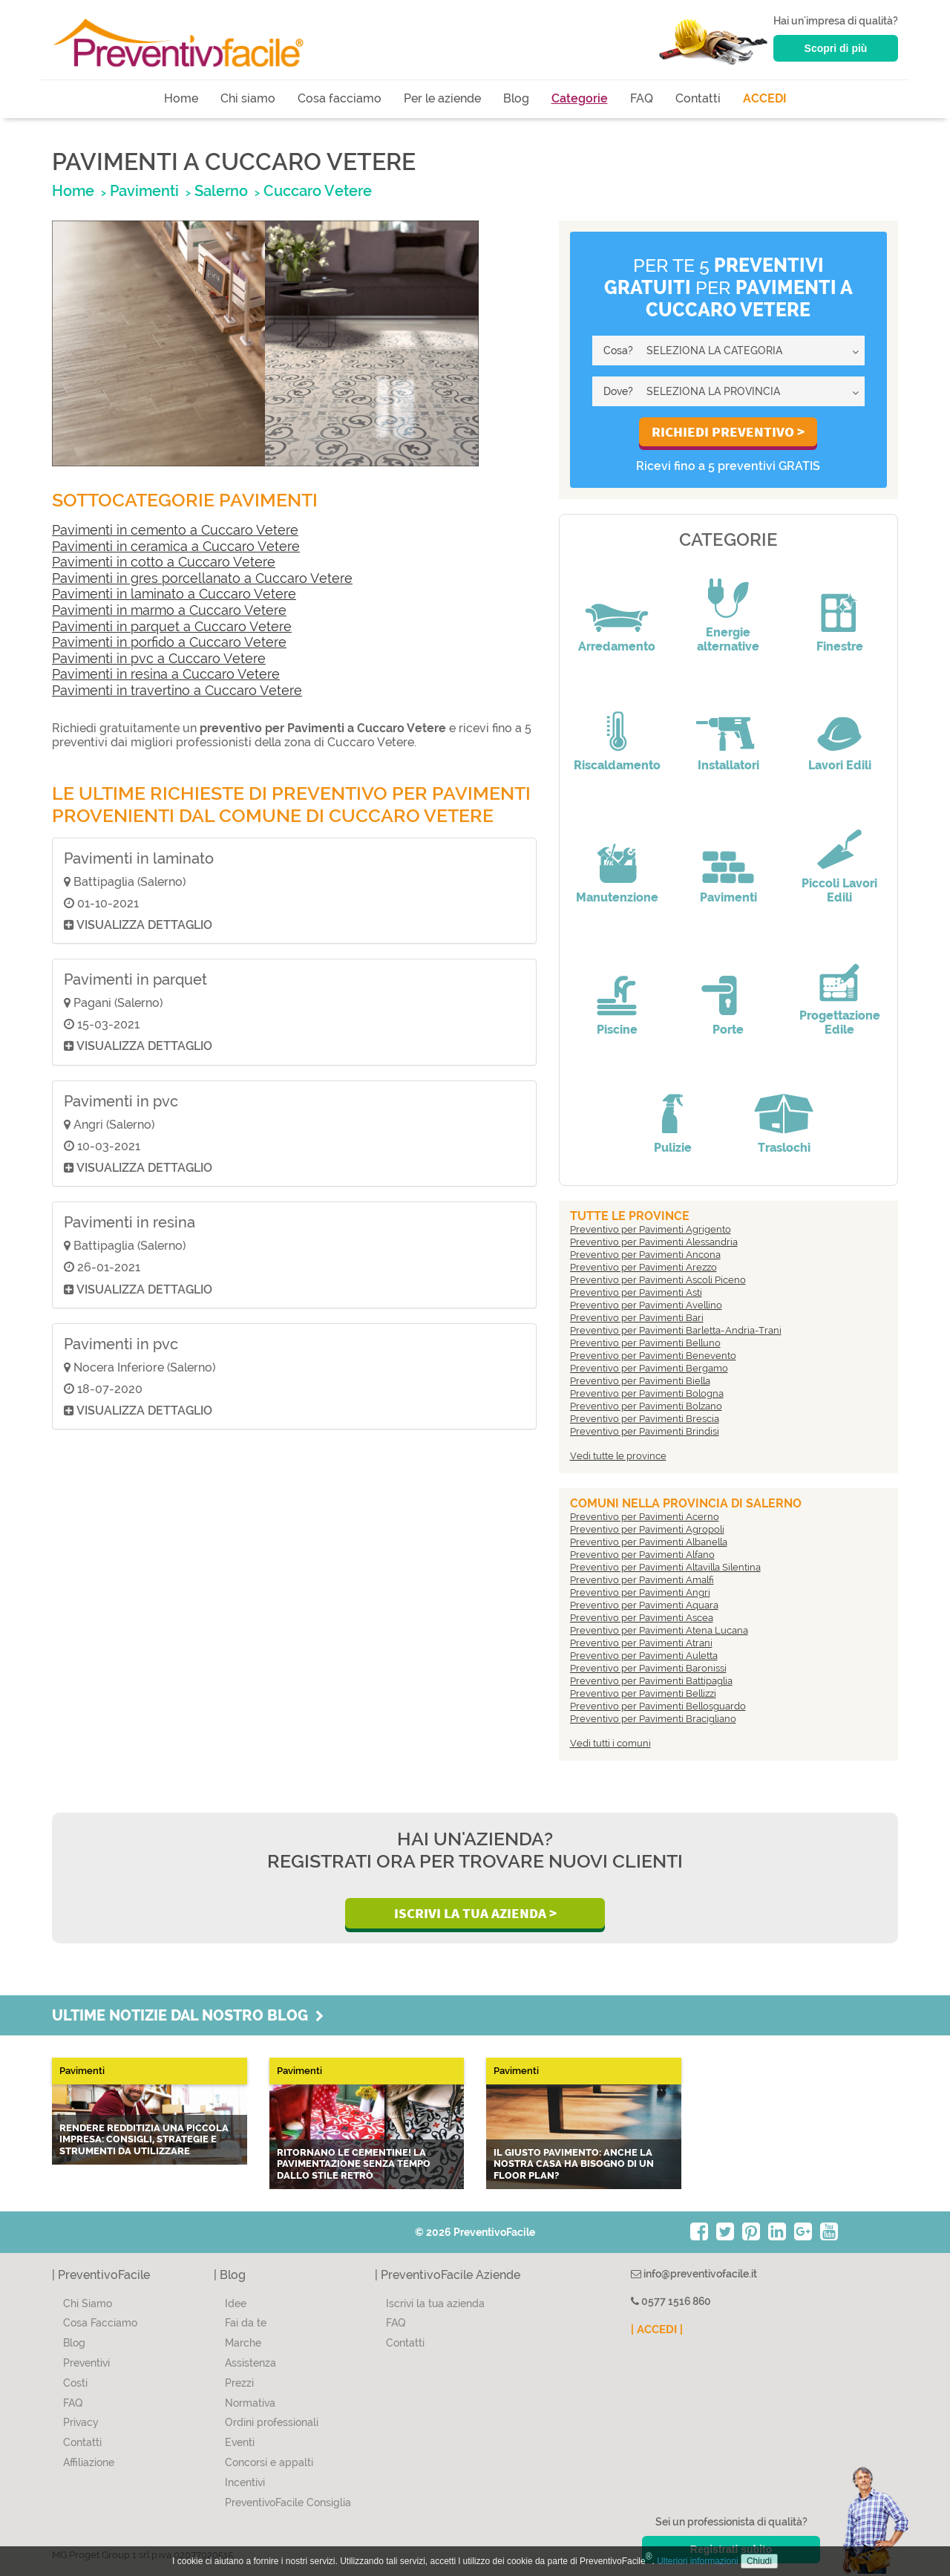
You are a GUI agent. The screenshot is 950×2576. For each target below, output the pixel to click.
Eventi (240, 2442)
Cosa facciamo (339, 98)
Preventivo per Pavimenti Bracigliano (653, 1718)
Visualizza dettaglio (138, 925)
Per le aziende (442, 98)
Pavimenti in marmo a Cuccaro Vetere (169, 610)
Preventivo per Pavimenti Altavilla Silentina (665, 1567)
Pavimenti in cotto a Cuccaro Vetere (163, 562)
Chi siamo (247, 98)
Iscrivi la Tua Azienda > (475, 1913)
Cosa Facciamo (100, 2323)
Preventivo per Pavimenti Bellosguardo (658, 1706)
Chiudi (759, 2561)
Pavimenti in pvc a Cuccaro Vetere (159, 658)
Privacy (81, 2422)
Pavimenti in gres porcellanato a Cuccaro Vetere (202, 578)
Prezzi (239, 2383)
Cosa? (618, 350)
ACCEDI (765, 98)
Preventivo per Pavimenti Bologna (647, 1393)
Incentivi (245, 2482)
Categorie (579, 98)
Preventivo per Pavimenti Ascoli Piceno (658, 1279)
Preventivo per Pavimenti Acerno (644, 1516)
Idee (235, 2303)
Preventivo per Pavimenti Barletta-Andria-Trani (676, 1330)
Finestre (839, 646)
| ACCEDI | (657, 2329)
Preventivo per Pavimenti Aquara (644, 1605)
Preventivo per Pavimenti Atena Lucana (659, 1630)
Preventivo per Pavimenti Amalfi (642, 1579)
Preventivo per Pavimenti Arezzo (643, 1267)
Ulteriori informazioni (697, 2561)
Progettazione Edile (839, 1022)
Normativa (250, 2403)
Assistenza (250, 2363)
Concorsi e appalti (269, 2462)
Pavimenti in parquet (135, 979)
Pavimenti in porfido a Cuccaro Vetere (169, 642)
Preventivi (86, 2363)
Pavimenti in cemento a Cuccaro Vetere (175, 530)
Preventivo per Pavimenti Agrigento (650, 1229)
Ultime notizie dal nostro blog (188, 2015)
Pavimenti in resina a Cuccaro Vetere (166, 674)
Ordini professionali (271, 2422)
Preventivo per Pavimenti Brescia (644, 1418)
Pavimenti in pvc (121, 1101)
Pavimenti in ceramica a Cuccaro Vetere (176, 546)
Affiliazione (88, 2462)
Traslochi (784, 1148)
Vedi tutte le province (618, 1455)
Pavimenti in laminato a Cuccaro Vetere (174, 593)
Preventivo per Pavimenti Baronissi (648, 1668)
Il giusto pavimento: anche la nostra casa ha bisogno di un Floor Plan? (574, 2164)
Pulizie (673, 1148)
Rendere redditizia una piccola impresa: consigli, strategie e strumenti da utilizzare (144, 2139)
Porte (728, 1030)
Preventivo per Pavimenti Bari (637, 1317)
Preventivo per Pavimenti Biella (640, 1380)
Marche (243, 2343)
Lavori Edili (839, 765)
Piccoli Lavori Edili (839, 890)
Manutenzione (617, 897)
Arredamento (616, 646)
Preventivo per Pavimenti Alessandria (654, 1242)
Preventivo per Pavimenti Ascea (641, 1617)
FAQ (641, 98)
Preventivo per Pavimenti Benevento (653, 1355)
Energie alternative (728, 639)
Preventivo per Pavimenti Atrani (641, 1643)
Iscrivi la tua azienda (435, 2303)
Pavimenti (728, 897)
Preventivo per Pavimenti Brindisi (644, 1431)
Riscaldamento (617, 765)
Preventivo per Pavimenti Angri (640, 1592)
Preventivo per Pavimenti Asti (636, 1292)
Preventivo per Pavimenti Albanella (648, 1542)
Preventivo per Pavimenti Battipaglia (651, 1680)
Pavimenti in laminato (139, 858)
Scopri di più (836, 48)
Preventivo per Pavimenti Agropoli (647, 1529)
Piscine (617, 1030)
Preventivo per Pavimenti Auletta (644, 1655)
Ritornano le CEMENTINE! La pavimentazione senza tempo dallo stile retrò (353, 2164)
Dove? (618, 391)
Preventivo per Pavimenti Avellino (646, 1305)
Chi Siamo (87, 2303)
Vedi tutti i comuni (610, 1743)
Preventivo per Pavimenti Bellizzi (643, 1693)
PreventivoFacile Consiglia (288, 2502)
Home (181, 98)
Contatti (698, 98)
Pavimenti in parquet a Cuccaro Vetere (172, 626)
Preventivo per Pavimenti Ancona (645, 1254)
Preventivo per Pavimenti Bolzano (646, 1406)
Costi (75, 2383)
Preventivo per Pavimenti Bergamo (649, 1368)
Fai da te (245, 2323)
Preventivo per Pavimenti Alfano (642, 1554)
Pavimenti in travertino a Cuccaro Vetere (177, 690)
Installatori (728, 765)
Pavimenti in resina (129, 1222)
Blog (516, 98)
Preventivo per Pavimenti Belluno (645, 1343)
